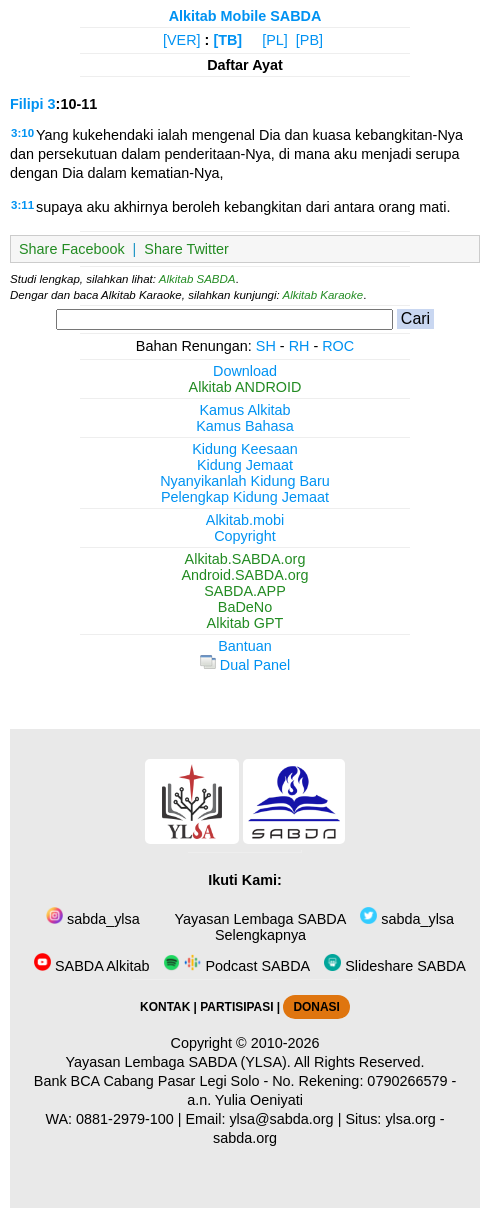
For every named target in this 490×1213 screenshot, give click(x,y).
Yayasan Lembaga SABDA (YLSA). (178, 1062)
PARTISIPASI (236, 1007)
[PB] (309, 40)
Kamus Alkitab (244, 410)
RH (299, 346)
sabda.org (245, 1138)
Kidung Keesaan (245, 449)
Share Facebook (72, 249)
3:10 (22, 133)
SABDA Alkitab (91, 966)
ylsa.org (410, 1119)
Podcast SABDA (236, 966)
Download (245, 371)
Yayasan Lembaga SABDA (258, 919)
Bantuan (245, 646)
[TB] (227, 40)
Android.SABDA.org (244, 575)
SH (266, 346)
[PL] (275, 40)
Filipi (27, 104)
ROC (338, 346)
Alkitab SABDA (197, 279)
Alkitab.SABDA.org (245, 559)
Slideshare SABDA (395, 966)
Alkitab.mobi (245, 520)
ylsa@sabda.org (281, 1119)
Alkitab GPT (245, 623)
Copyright (245, 536)
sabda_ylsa (93, 919)
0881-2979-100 (125, 1119)
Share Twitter (186, 249)
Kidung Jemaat (245, 465)
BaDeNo (245, 607)
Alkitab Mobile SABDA (245, 16)
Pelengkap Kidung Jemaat (245, 497)
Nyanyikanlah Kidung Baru (245, 481)
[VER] (182, 40)
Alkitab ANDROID (245, 387)
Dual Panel (245, 665)
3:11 (22, 205)
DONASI (316, 1007)
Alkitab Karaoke (323, 295)
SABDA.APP (245, 591)
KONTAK (165, 1007)
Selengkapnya (258, 935)
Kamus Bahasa (245, 426)
